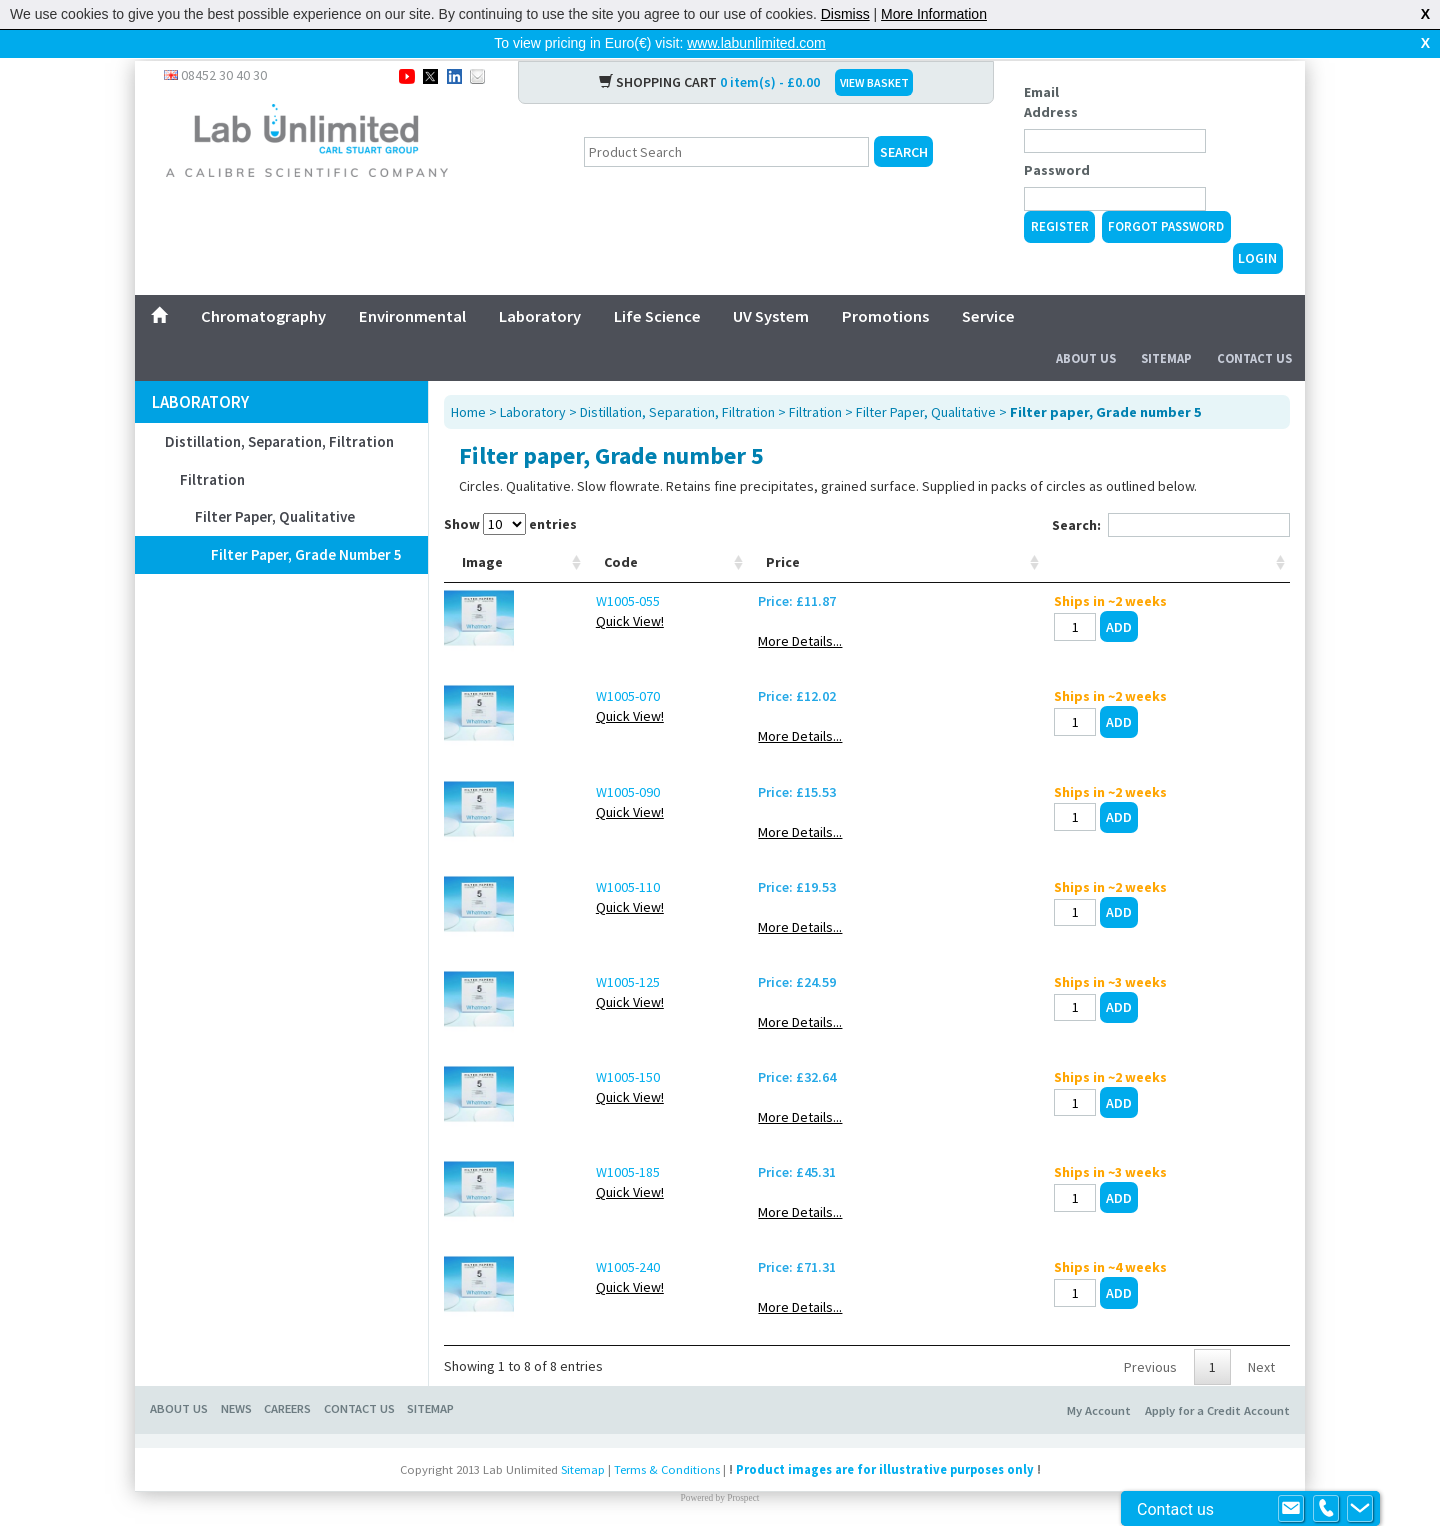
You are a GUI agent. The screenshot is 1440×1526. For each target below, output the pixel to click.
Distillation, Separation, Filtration (279, 409)
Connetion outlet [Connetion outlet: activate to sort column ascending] (823, 540)
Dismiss (845, 14)
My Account (1099, 1398)
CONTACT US (359, 1396)
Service (988, 284)
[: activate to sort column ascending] (1223, 540)
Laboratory (540, 284)
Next (1261, 1355)
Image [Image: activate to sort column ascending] (482, 550)
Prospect (743, 1486)
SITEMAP (430, 1396)
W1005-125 (563, 970)
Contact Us (1254, 326)
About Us (1086, 326)
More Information (934, 14)
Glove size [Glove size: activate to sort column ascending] (942, 540)
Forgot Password (1166, 194)
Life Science (657, 284)
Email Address (1051, 70)
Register (1060, 194)
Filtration (212, 447)
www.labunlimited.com (756, 43)
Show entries (510, 492)
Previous (1150, 1355)
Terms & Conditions (667, 1457)
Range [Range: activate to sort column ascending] (648, 550)
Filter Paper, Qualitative (275, 484)
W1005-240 (563, 1255)
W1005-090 (563, 780)
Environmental (412, 284)
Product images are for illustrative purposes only (885, 1457)
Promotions (885, 284)
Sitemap (1166, 326)
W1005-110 (563, 875)
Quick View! (565, 609)
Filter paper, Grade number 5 (306, 522)
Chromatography (263, 284)
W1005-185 (563, 1160)
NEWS (236, 1396)
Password (1057, 138)
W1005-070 (563, 684)
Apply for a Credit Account (1217, 1398)
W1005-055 (563, 589)
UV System (771, 284)
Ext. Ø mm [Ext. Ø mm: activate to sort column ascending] (723, 540)
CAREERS (287, 1396)
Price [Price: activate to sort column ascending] (1032, 550)
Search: (1171, 493)
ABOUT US (179, 1396)
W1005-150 (563, 1065)
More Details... (1049, 629)
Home (468, 380)
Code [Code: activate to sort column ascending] (556, 550)
